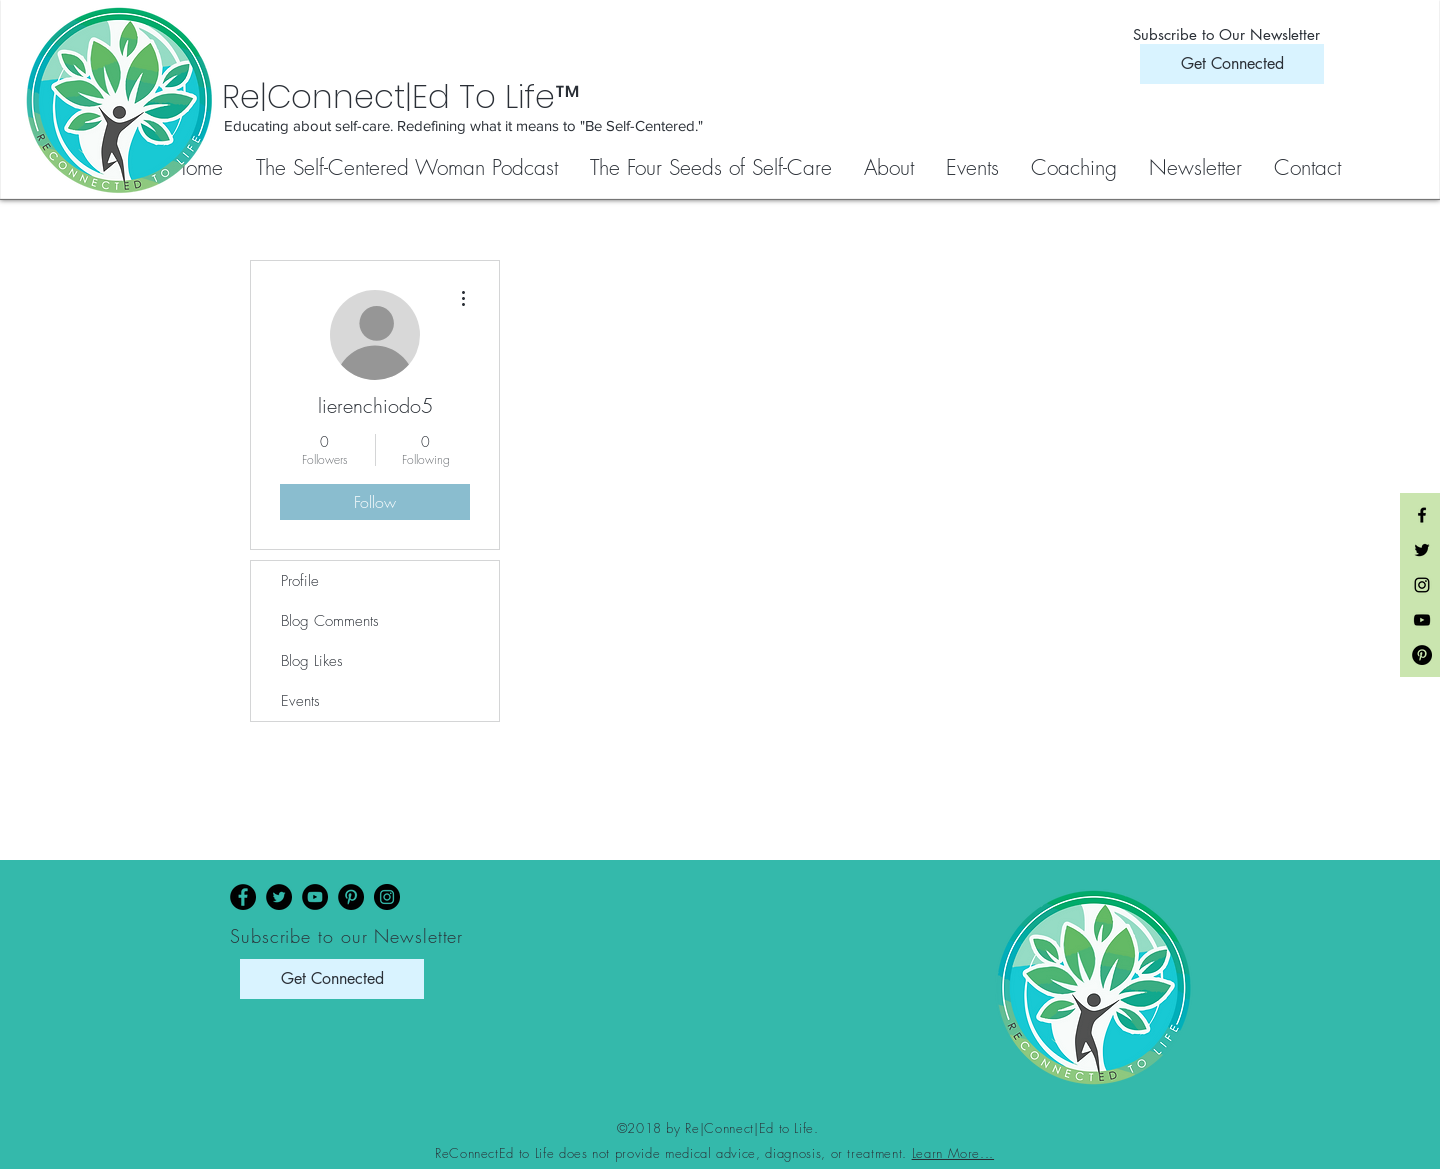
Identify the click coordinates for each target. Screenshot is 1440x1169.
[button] (712, 168)
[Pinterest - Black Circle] (1422, 655)
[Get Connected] (1232, 64)
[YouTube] (315, 897)
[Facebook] (243, 897)
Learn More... (953, 1153)
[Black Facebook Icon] (1422, 515)
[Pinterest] (351, 897)
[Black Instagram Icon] (1422, 585)
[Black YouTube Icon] (1422, 620)
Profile (300, 581)
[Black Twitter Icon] (1422, 550)
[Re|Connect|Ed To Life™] (500, 97)
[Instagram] (387, 897)
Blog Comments (330, 621)
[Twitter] (279, 897)
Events (300, 701)
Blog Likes (312, 661)
